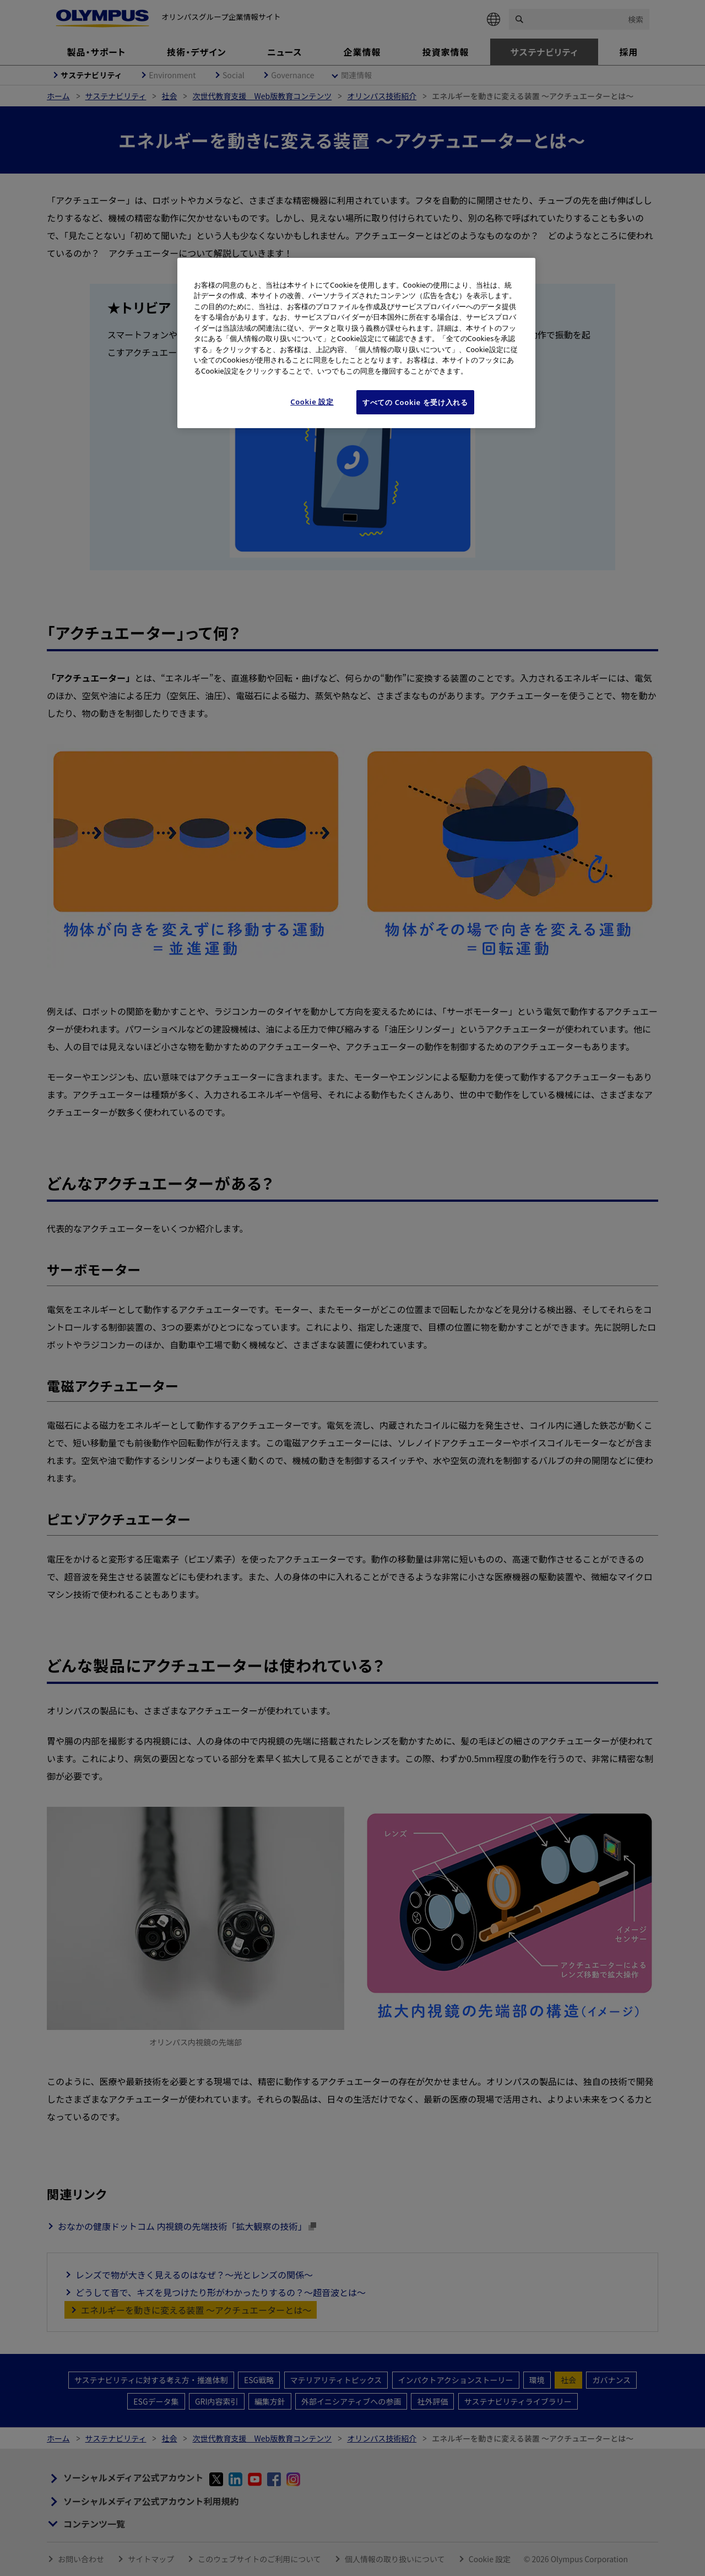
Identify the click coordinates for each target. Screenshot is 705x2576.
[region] (356, 343)
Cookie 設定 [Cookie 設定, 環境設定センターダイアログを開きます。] (312, 402)
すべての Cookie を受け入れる (415, 402)
